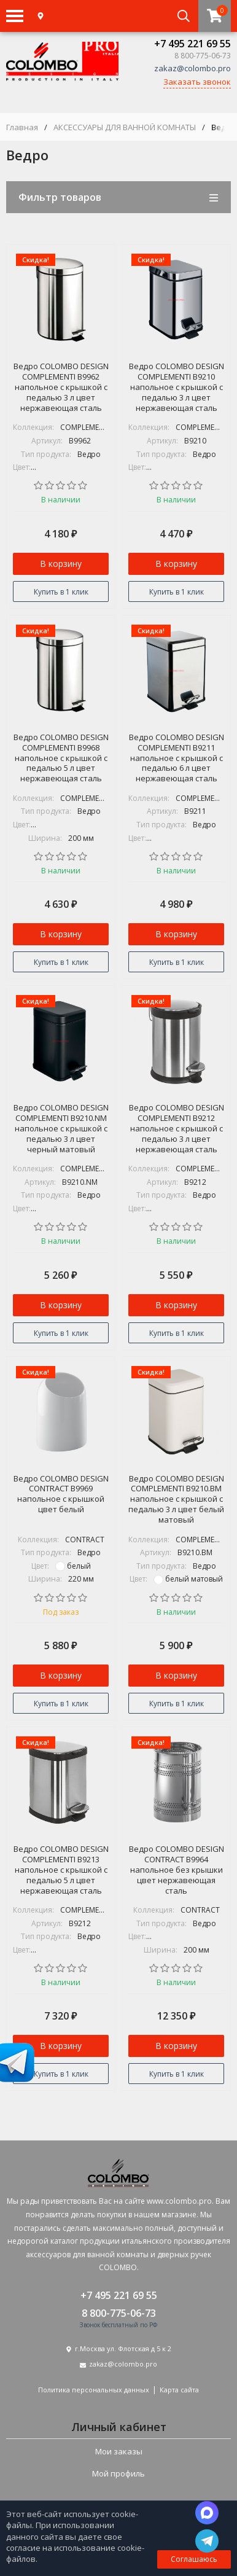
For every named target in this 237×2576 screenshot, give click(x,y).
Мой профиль (118, 2473)
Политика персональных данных (93, 2389)
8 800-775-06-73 (119, 2313)
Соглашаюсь (194, 2559)
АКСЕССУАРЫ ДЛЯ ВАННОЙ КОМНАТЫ (124, 127)
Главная (22, 127)
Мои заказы (118, 2451)
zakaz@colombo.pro (192, 68)
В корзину (61, 563)
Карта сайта (179, 2389)
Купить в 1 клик (61, 592)
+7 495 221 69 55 (192, 43)
